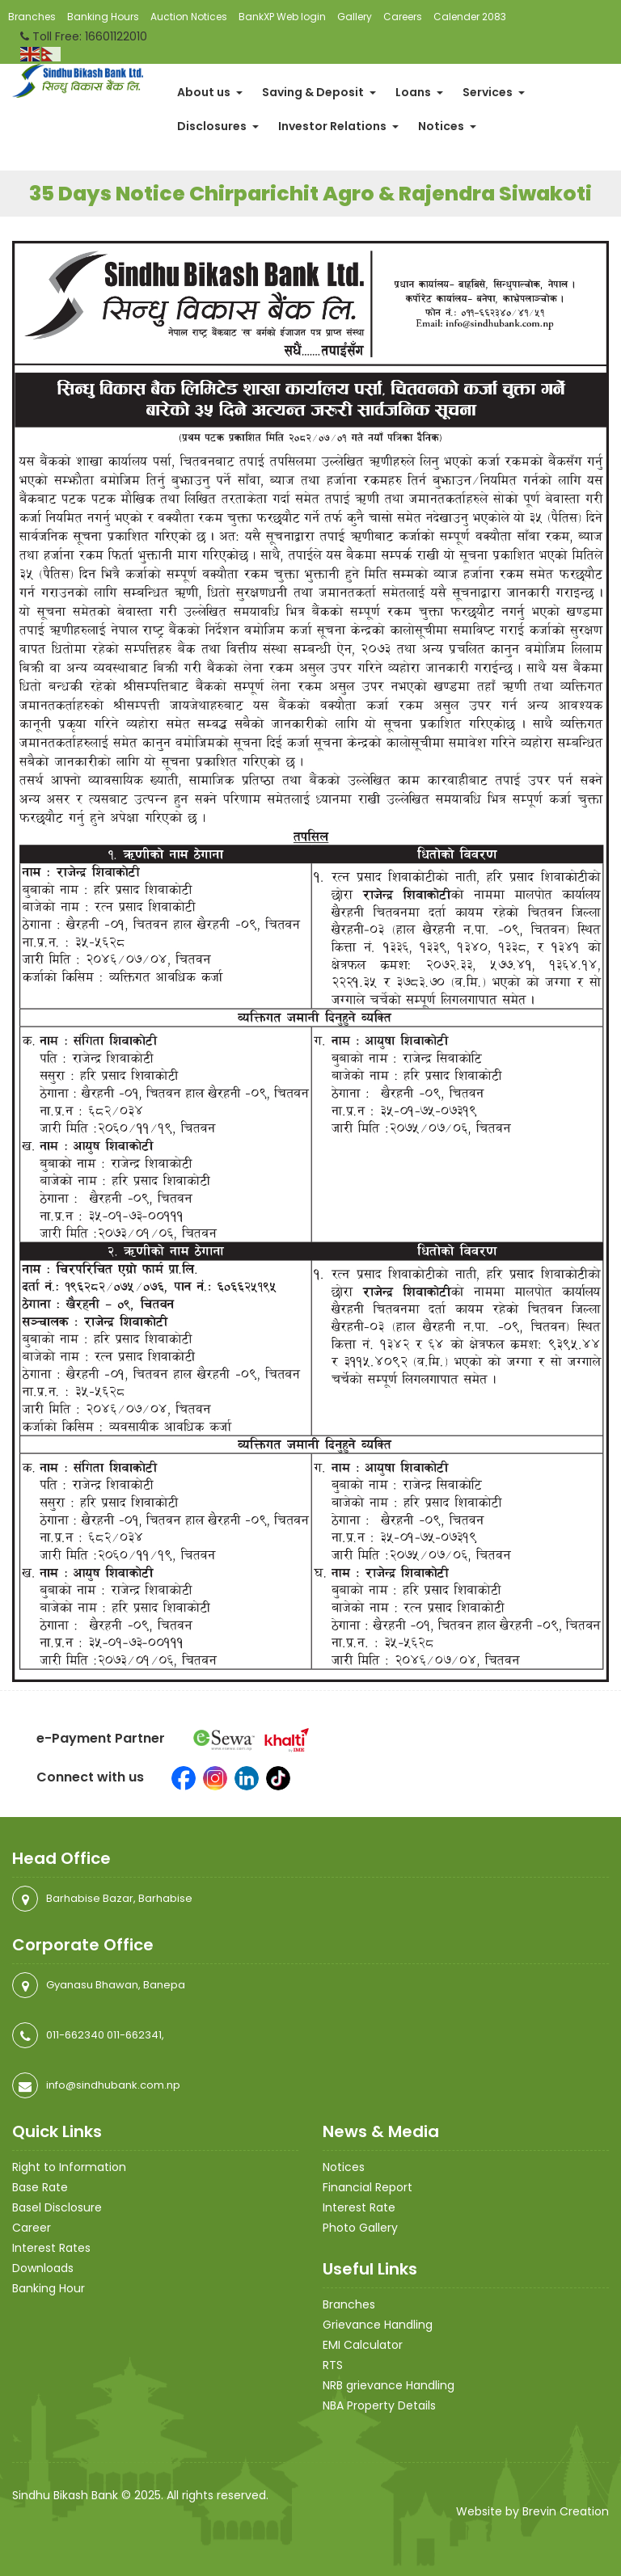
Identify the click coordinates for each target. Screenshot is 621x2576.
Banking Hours (103, 16)
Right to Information (69, 2167)
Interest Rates (51, 2248)
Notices (447, 126)
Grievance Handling (378, 2325)
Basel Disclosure (57, 2207)
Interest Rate (359, 2207)
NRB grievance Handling (388, 2385)
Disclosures (218, 126)
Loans (419, 92)
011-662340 (75, 2035)
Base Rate (40, 2187)
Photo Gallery (360, 2228)
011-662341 (134, 2035)
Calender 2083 (469, 16)
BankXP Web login (282, 16)
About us (210, 92)
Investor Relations (338, 126)
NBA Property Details (379, 2405)
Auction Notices (188, 16)
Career (31, 2228)
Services (494, 92)
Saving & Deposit (319, 92)
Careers (402, 16)
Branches (32, 16)
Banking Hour (48, 2288)
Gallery (354, 16)
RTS (333, 2365)
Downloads (43, 2268)
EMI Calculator (363, 2345)
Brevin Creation (565, 2511)
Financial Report (367, 2187)
